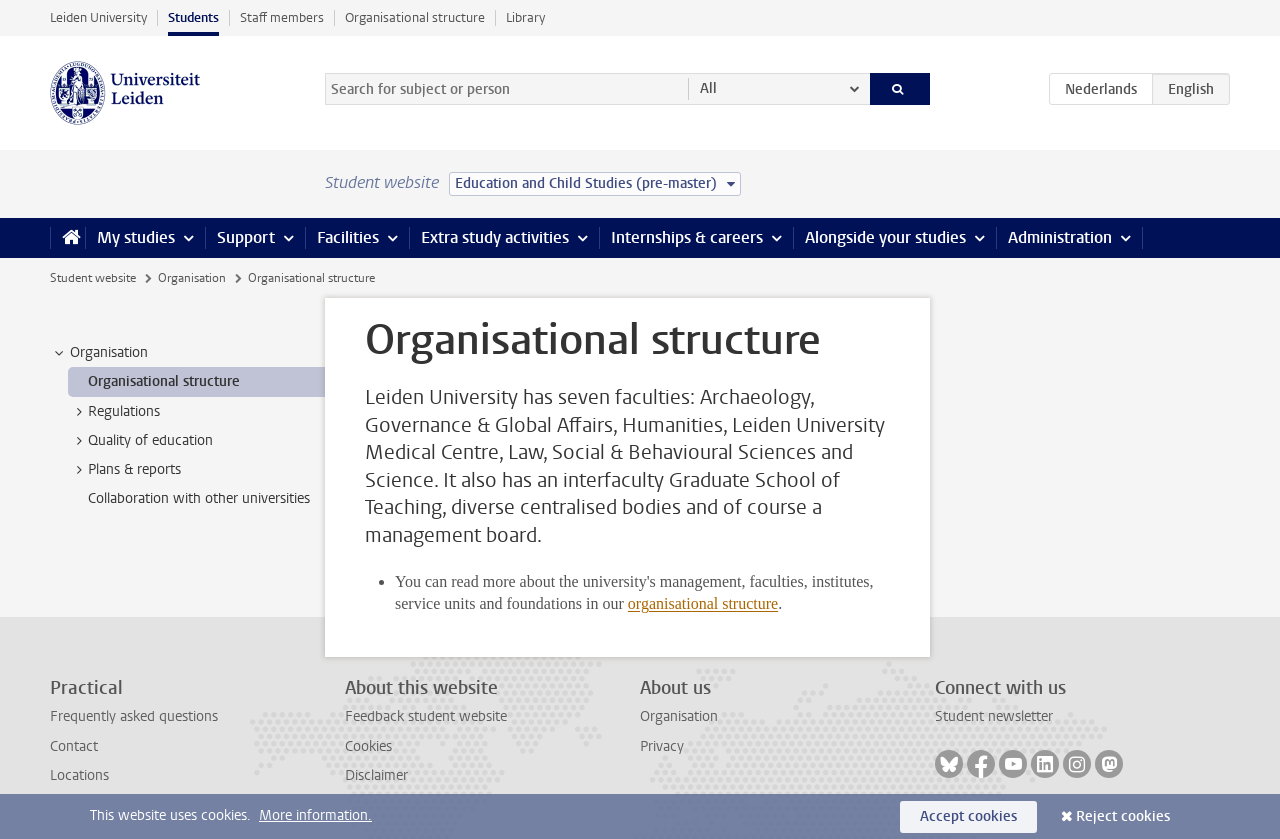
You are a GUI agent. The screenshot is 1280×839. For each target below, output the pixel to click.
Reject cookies (1123, 816)
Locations (79, 775)
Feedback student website (426, 716)
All (708, 88)
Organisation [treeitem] (99, 353)
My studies (136, 237)
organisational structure (703, 603)
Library (525, 17)
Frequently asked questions (134, 716)
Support (246, 237)
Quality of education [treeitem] (141, 441)
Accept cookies (968, 816)
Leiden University (98, 17)
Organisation (192, 278)
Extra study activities (495, 237)
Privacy (662, 746)
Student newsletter (994, 716)
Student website (93, 278)
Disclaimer (376, 775)
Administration (1060, 237)
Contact (74, 746)
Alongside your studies (885, 237)
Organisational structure (415, 17)
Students (193, 17)
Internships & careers (687, 237)
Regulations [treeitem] (114, 412)
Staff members (282, 17)
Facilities (348, 237)
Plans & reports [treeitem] (125, 470)
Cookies (368, 746)
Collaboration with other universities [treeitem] (199, 498)
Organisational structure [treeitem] (164, 381)
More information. (315, 815)
